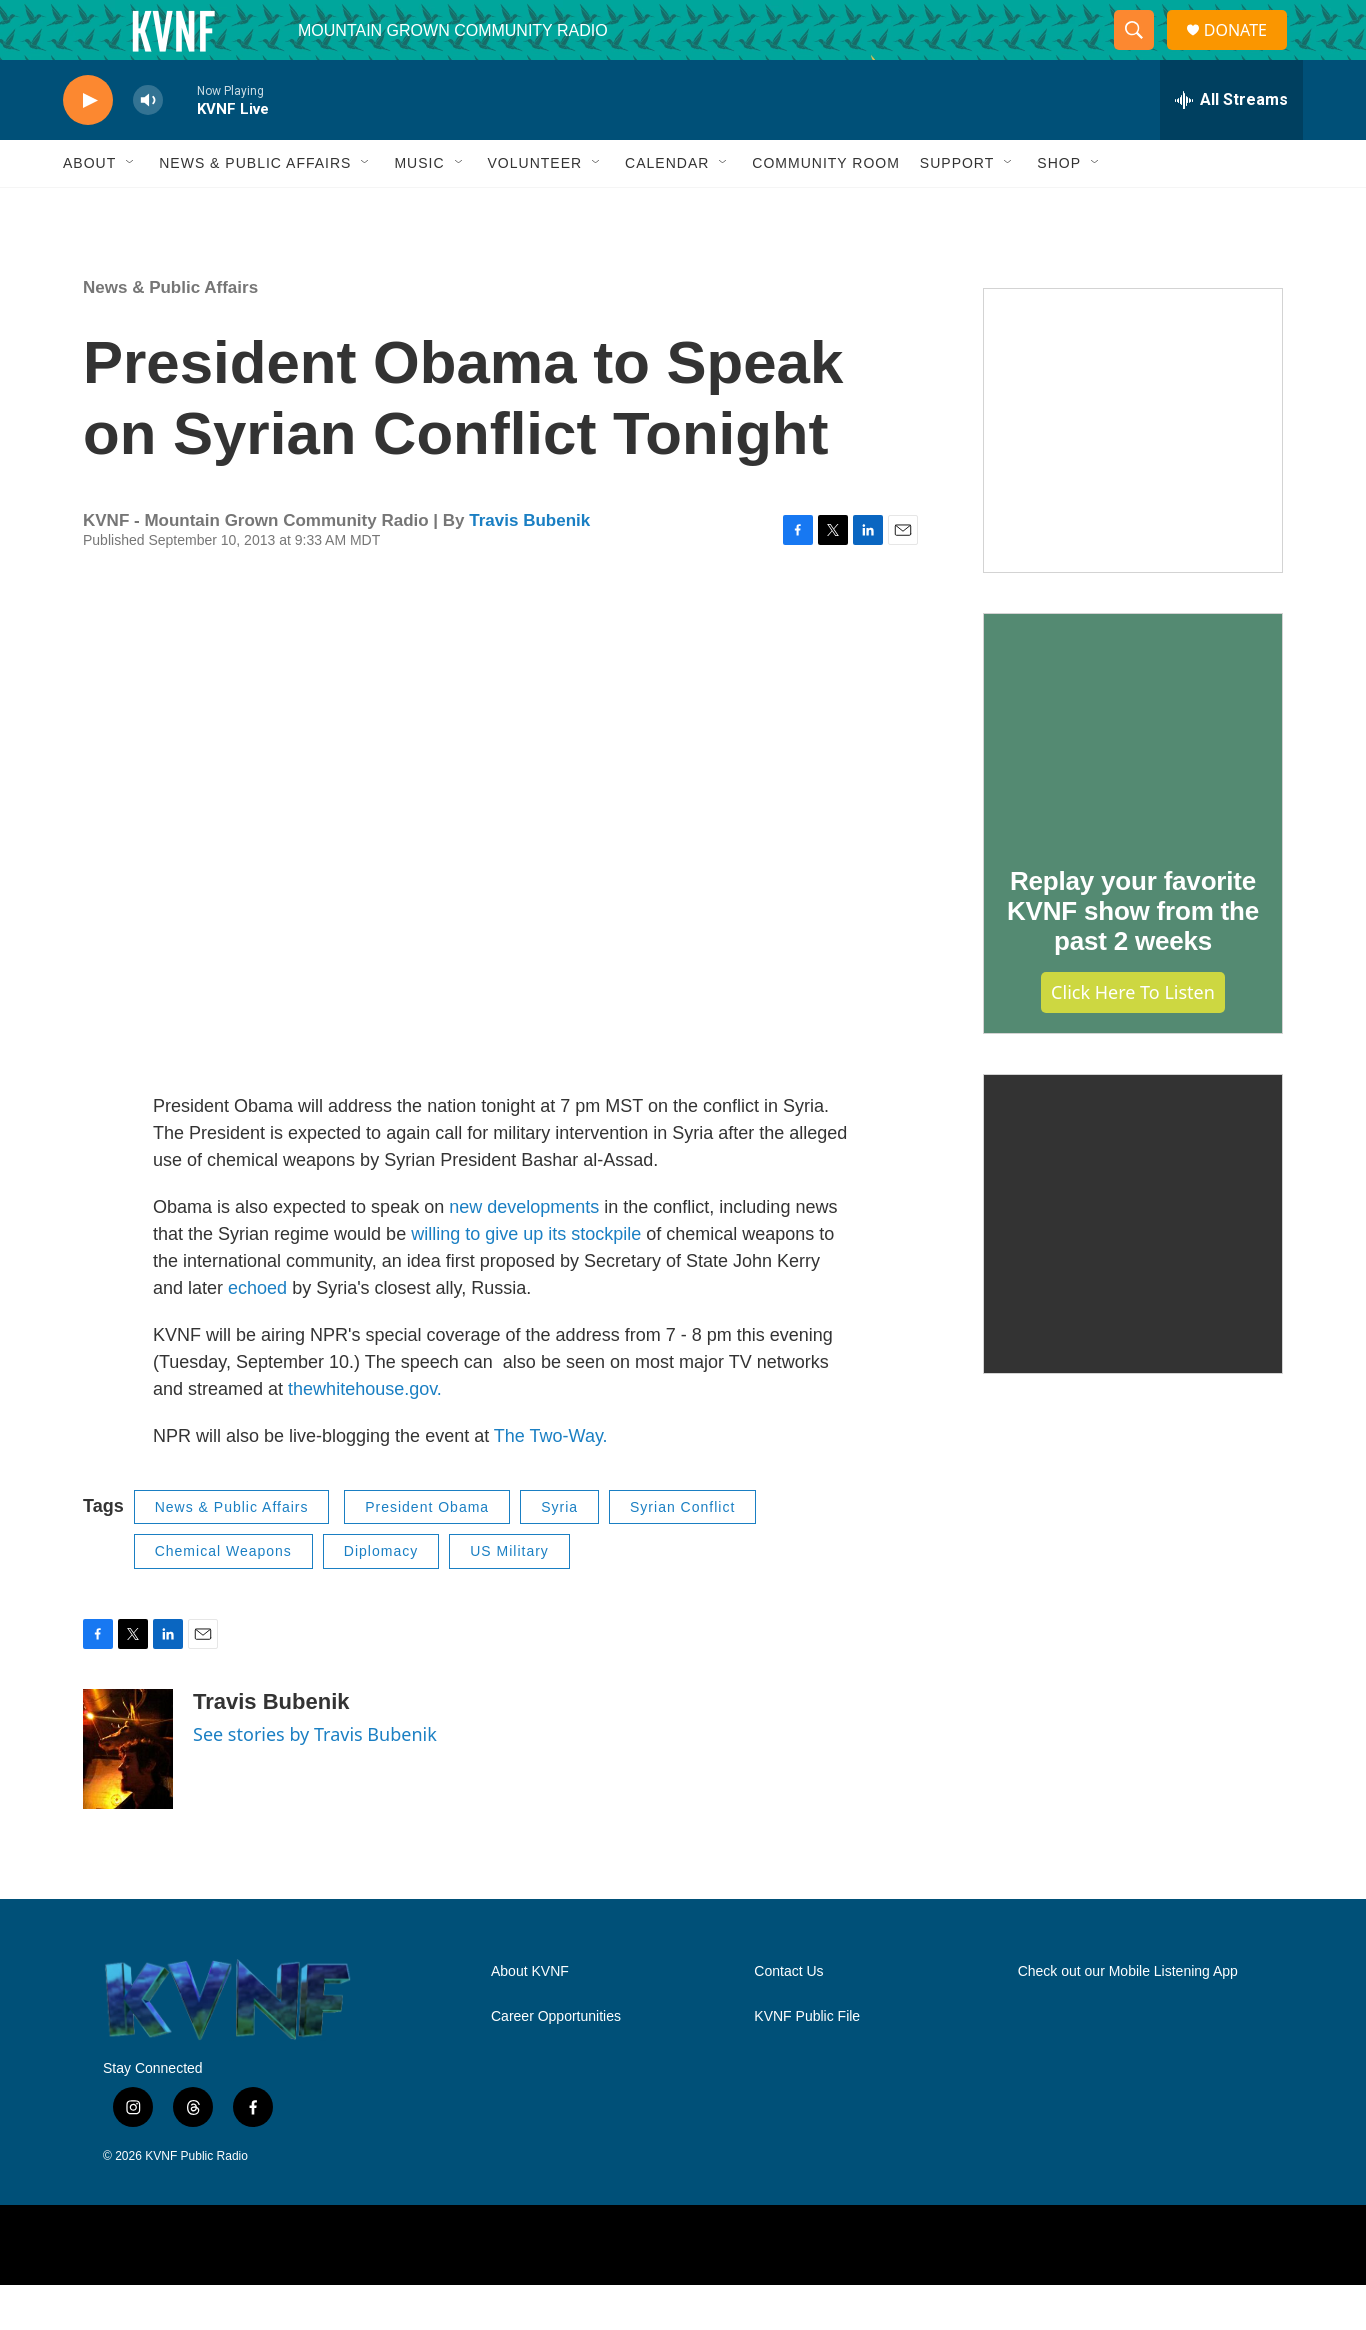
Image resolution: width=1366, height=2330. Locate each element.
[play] (88, 145)
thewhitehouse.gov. (365, 1434)
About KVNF (530, 2016)
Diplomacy (381, 1596)
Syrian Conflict (682, 1552)
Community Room (826, 208)
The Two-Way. (551, 1481)
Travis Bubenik (529, 565)
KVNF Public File (807, 2061)
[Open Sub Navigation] (131, 208)
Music (419, 208)
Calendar (667, 208)
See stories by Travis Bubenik (315, 1779)
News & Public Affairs (255, 208)
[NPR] (397, 2290)
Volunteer (535, 208)
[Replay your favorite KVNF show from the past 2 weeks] (1133, 771)
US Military (509, 1596)
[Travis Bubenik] (128, 1794)
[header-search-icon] (1142, 53)
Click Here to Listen (1133, 1037)
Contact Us (788, 2016)
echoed (257, 1333)
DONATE (1247, 52)
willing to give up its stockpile (526, 1279)
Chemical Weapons (223, 1596)
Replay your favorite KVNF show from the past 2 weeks (1133, 956)
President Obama (427, 1552)
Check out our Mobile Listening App (1128, 2016)
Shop (1059, 208)
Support (957, 208)
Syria (559, 1552)
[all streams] (1231, 145)
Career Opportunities (556, 2061)
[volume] (148, 145)
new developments (524, 1252)
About (89, 208)
